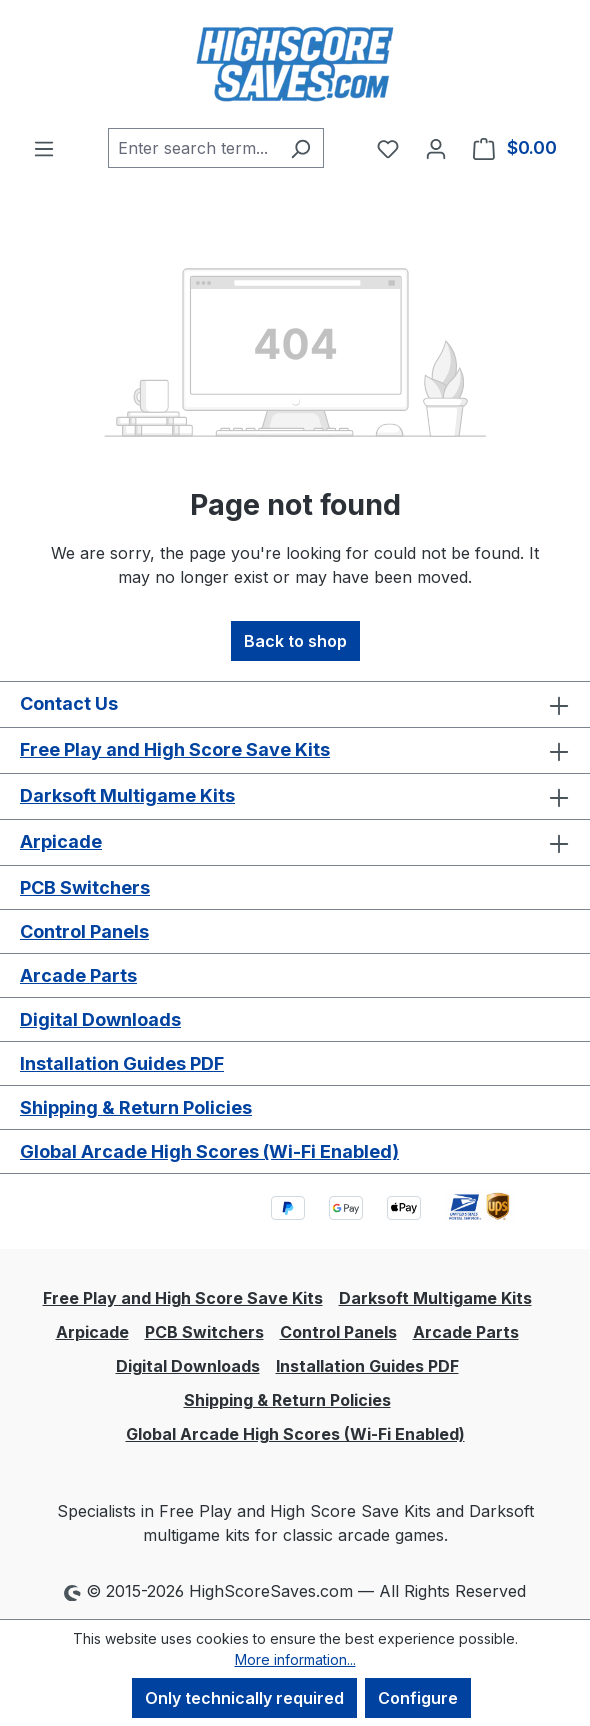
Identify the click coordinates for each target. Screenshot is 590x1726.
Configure (418, 1698)
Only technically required (244, 1698)
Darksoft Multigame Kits (127, 795)
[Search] (300, 148)
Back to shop (295, 641)
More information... (295, 1659)
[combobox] (193, 148)
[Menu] (44, 148)
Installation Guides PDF (122, 1063)
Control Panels (84, 931)
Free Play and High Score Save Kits (175, 749)
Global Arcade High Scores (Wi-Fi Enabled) (209, 1151)
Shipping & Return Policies (136, 1107)
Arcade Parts (78, 975)
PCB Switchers (85, 887)
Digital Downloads (100, 1019)
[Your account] (436, 148)
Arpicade (61, 841)
